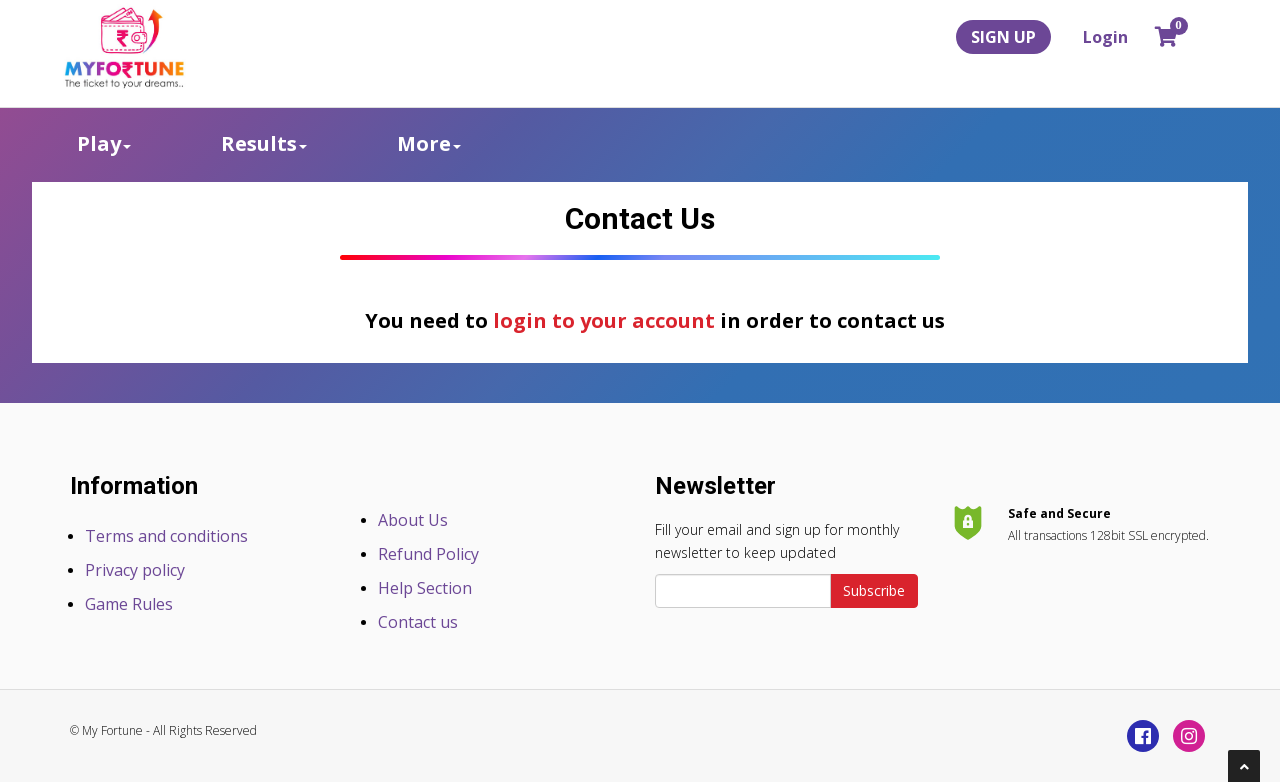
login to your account (604, 320)
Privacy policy (135, 570)
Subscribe (874, 590)
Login (1105, 37)
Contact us (418, 622)
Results (264, 144)
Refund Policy (428, 554)
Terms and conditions (166, 536)
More (429, 144)
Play (104, 144)
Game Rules (129, 604)
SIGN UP (1003, 37)
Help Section (425, 588)
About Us (413, 520)
